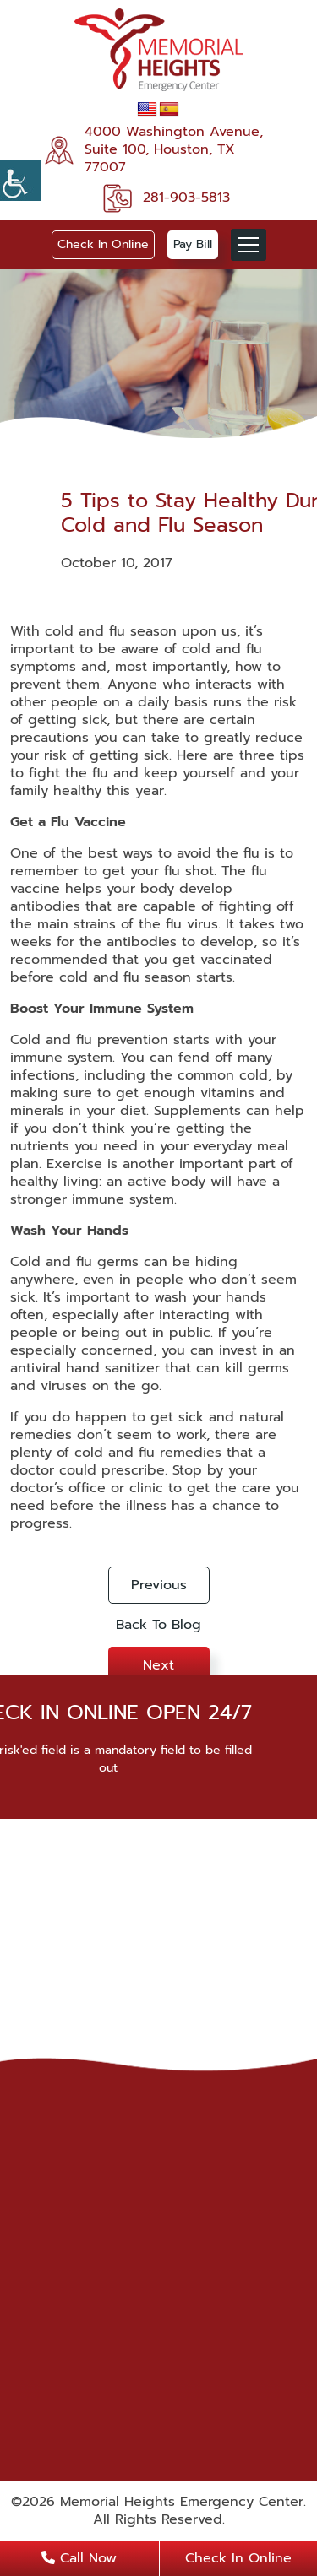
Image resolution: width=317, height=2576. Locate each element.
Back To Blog (158, 1625)
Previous (159, 1585)
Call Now (79, 2558)
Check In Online (103, 244)
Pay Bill (192, 244)
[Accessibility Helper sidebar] (20, 180)
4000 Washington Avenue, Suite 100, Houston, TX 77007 (174, 149)
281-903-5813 (186, 198)
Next (158, 1665)
